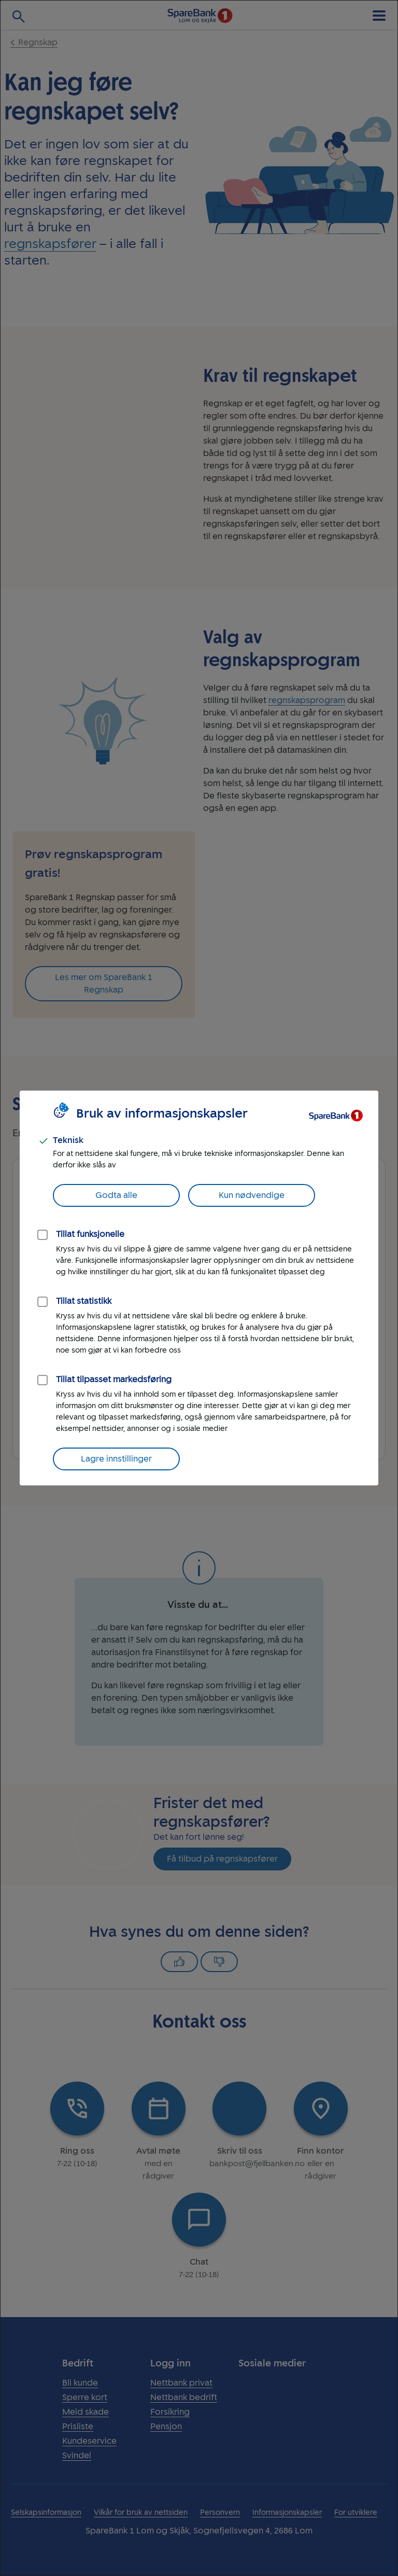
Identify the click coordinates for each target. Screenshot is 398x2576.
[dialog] (199, 1288)
